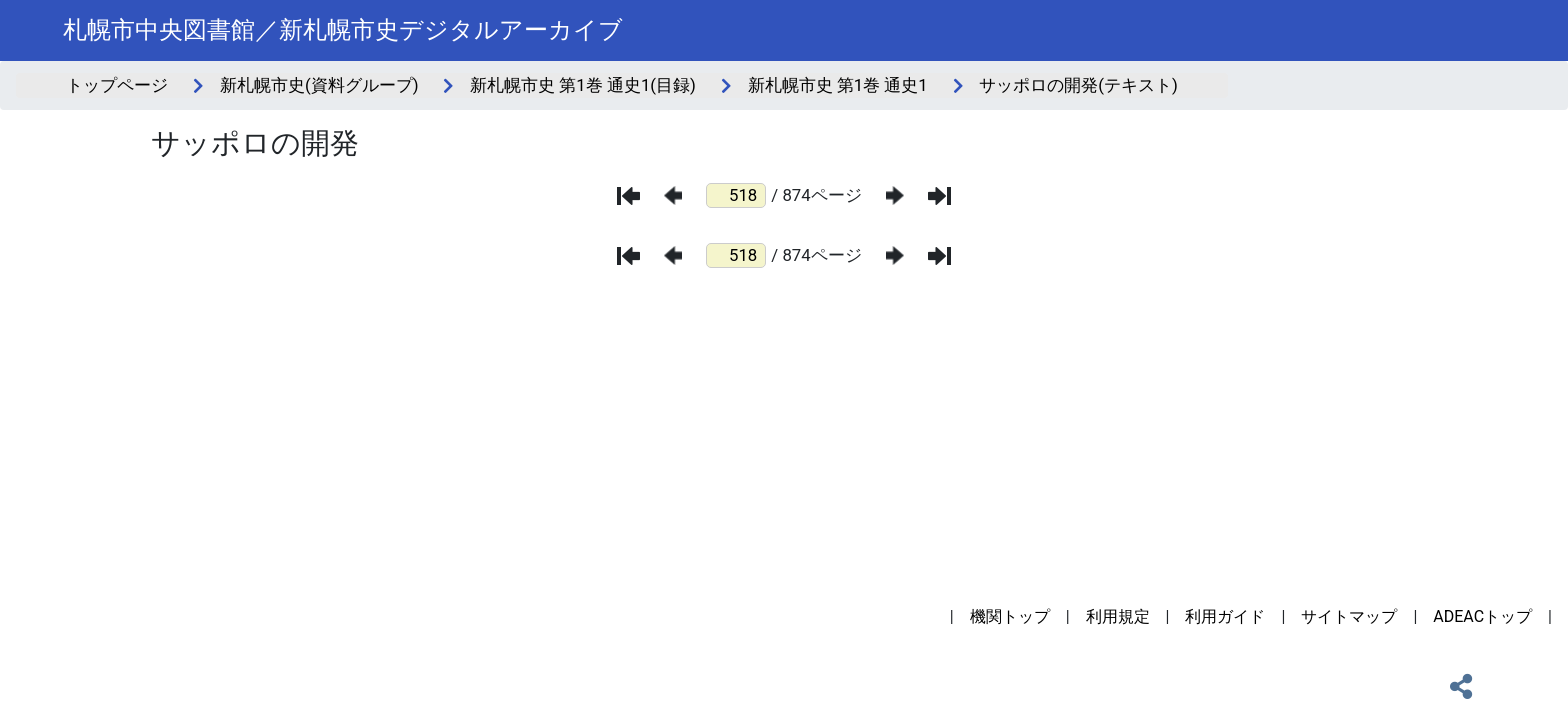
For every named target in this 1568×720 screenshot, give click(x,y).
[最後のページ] (939, 196)
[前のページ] (673, 195)
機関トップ (1010, 616)
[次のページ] (895, 195)
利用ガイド (1225, 616)
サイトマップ (1349, 616)
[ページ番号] (736, 195)
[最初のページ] (628, 196)
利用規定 (1118, 616)
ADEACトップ (1482, 616)
